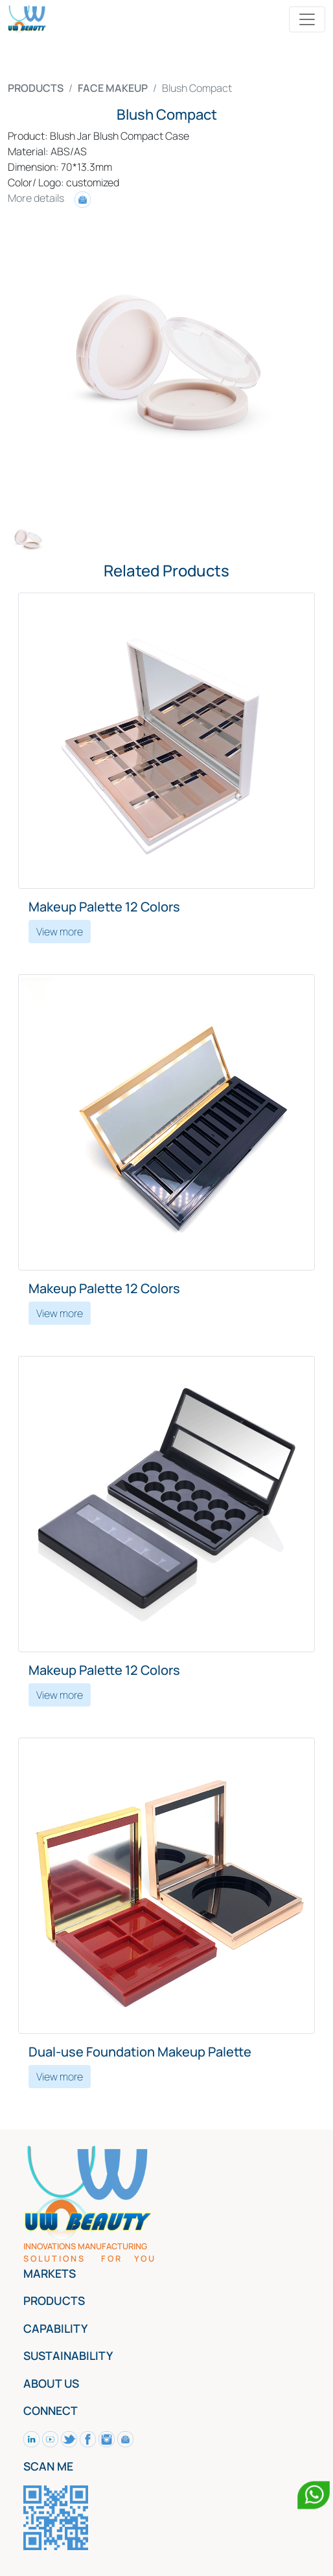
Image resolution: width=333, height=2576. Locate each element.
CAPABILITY (55, 2328)
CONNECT (50, 2410)
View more (59, 931)
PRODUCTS (35, 88)
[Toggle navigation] (307, 19)
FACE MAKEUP (113, 88)
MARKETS (49, 2273)
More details (49, 198)
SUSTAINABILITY (68, 2355)
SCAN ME (48, 2466)
